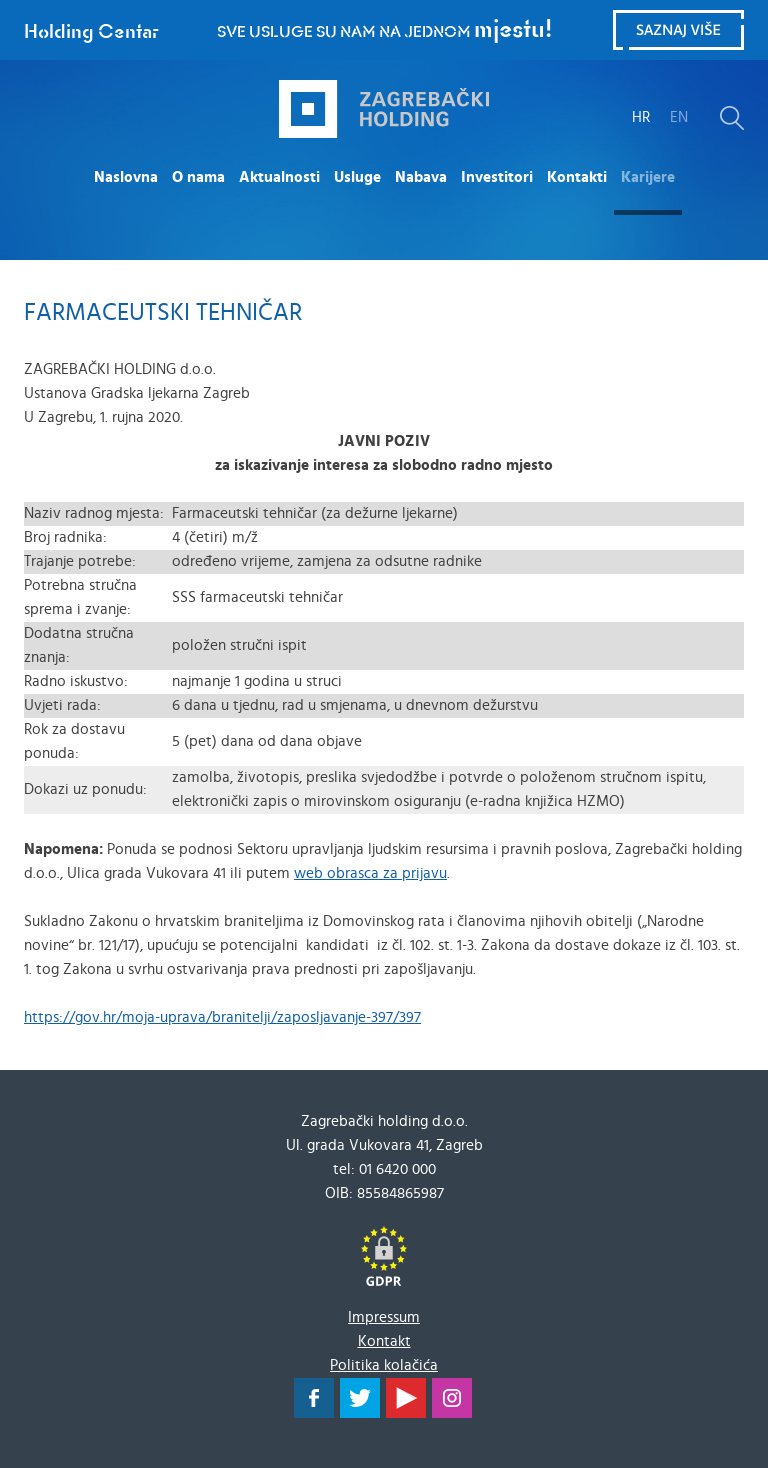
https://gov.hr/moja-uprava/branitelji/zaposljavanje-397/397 (222, 1017)
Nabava (421, 177)
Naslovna (126, 177)
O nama (198, 177)
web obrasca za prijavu (370, 873)
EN (679, 117)
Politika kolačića (384, 1365)
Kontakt (384, 1341)
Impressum (384, 1317)
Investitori (497, 177)
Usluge (357, 177)
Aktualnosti (279, 177)
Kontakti (577, 177)
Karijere (648, 177)
